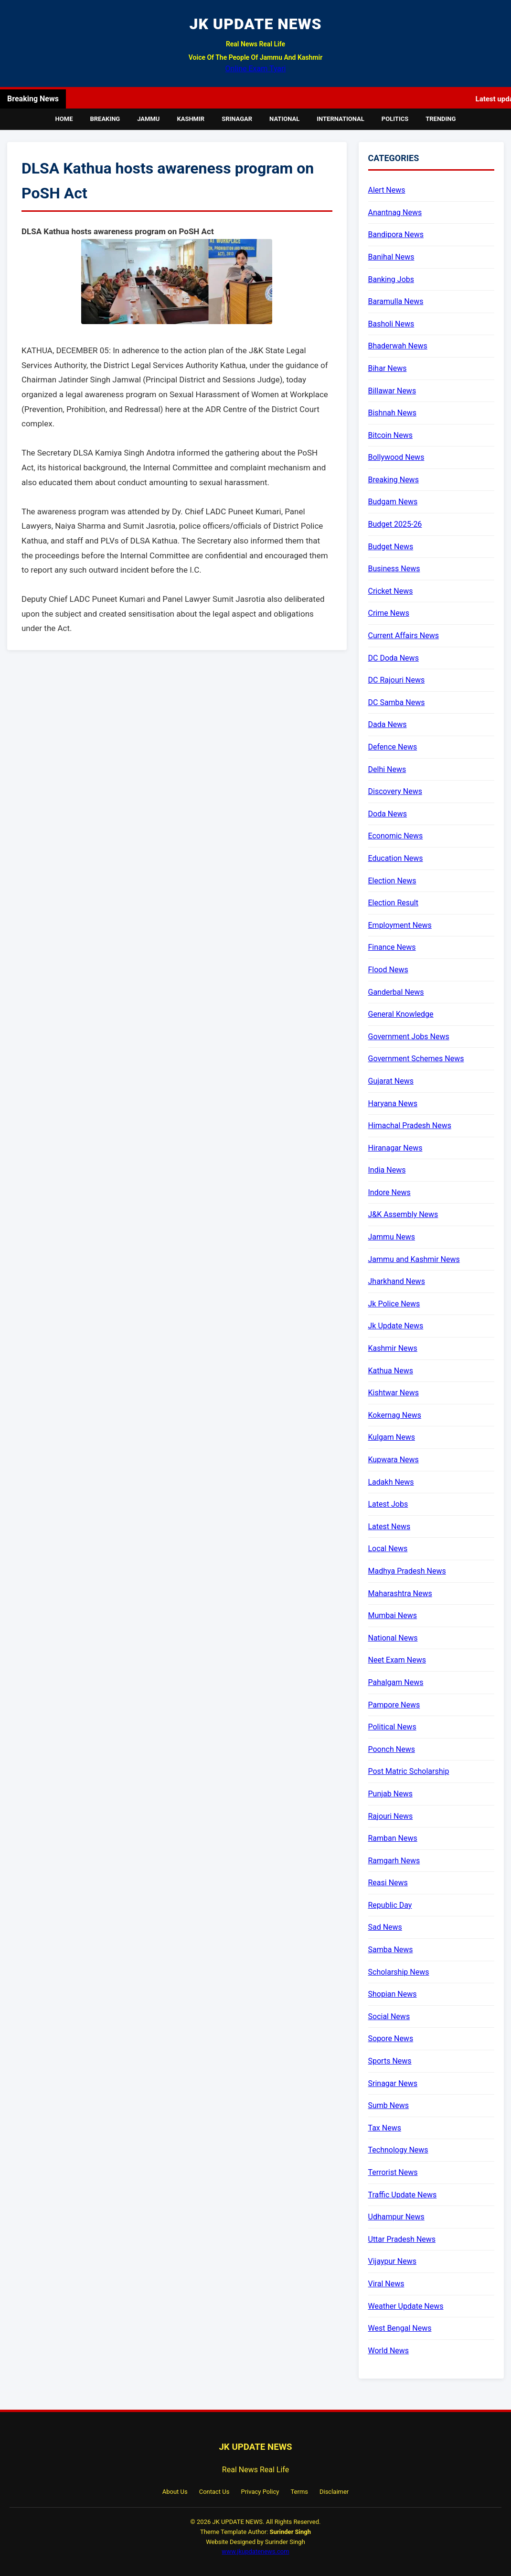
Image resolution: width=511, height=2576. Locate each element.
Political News (392, 1726)
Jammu (148, 118)
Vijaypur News (392, 2261)
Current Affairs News (403, 635)
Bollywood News (396, 457)
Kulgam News (391, 1437)
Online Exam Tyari (255, 68)
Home (64, 118)
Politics (395, 118)
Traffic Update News (402, 2194)
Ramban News (392, 1838)
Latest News (389, 1526)
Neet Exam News (397, 1659)
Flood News (388, 969)
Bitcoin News (390, 435)
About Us (175, 2491)
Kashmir (190, 118)
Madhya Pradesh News (407, 1571)
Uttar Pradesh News (402, 2239)
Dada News (387, 724)
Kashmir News (392, 1348)
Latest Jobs (388, 1504)
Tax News (384, 2127)
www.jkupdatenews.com (255, 2551)
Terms (299, 2491)
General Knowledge (401, 1014)
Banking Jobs (391, 279)
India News (387, 1169)
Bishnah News (392, 412)
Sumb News (388, 2105)
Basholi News (391, 323)
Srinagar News (393, 2083)
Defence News (392, 746)
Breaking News (393, 479)
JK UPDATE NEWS (255, 24)
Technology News (398, 2149)
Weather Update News (406, 2306)
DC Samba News (396, 702)
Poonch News (391, 1749)
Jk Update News (396, 1325)
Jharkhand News (396, 1281)
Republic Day (390, 1905)
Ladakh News (391, 1482)
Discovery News (395, 791)
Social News (389, 2016)
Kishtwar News (393, 1392)
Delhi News (387, 769)
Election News (392, 880)
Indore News (389, 1192)
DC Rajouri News (396, 680)
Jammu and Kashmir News (414, 1259)
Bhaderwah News (397, 345)
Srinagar (237, 118)
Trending (441, 118)
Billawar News (392, 390)
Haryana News (393, 1103)
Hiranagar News (395, 1147)
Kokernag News (394, 1415)
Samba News (390, 1949)
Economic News (395, 835)
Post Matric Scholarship (408, 1771)
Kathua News (390, 1370)
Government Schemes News (416, 1058)
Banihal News (391, 256)
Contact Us (214, 2491)
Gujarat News (391, 1081)
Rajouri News (390, 1816)
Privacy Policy (260, 2491)
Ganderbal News (396, 992)
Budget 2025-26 (395, 524)
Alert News (386, 190)
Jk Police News (394, 1303)
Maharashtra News (400, 1593)
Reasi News (388, 1882)
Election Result (393, 902)
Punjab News (390, 1793)
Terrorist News (393, 2172)
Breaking (105, 118)
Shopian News (392, 1994)
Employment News (400, 925)
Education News (395, 858)
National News (393, 1637)
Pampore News (394, 1704)
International (340, 118)
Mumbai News (392, 1615)
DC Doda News (393, 658)
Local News (388, 1548)
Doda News (387, 813)
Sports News (390, 2060)
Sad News (385, 1927)
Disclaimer (334, 2491)
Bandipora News (396, 234)
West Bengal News (400, 2328)
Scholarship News (398, 1972)
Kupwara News (393, 1459)
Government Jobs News (408, 1036)
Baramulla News (396, 301)
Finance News (392, 947)
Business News (394, 568)
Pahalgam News (396, 1682)
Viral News (386, 2283)
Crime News (388, 613)
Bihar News (387, 368)
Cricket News (390, 591)
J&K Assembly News (403, 1214)
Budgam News (393, 501)
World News (388, 2350)
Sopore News (391, 2038)
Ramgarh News (394, 1860)
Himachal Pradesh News (409, 1125)
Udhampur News (396, 2216)
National (284, 118)
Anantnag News (395, 212)
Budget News (391, 546)
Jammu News (391, 1236)
